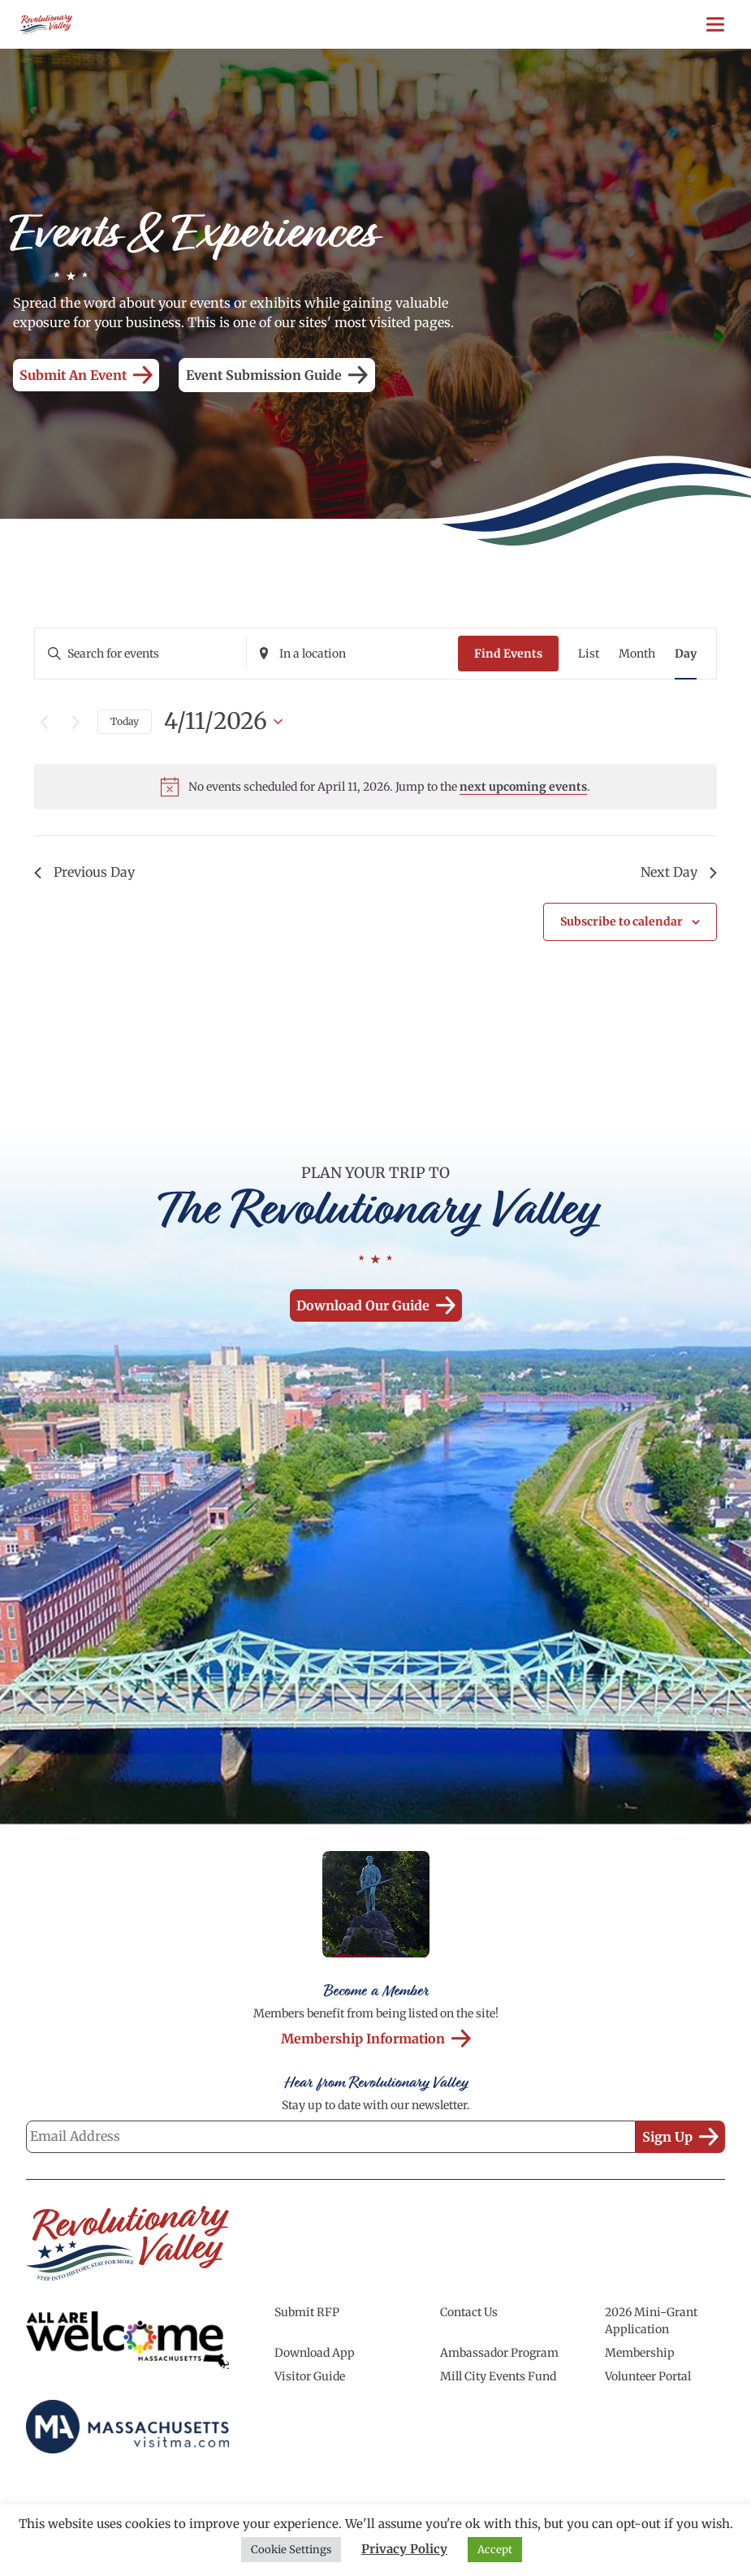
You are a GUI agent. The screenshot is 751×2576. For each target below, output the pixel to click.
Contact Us (469, 2312)
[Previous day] (44, 721)
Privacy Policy (404, 2549)
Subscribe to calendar (621, 921)
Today (124, 721)
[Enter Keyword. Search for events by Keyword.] (140, 654)
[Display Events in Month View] (637, 654)
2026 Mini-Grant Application (651, 2321)
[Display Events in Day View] (686, 654)
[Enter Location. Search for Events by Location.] (352, 654)
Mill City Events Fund (498, 2376)
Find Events (508, 653)
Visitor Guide (309, 2376)
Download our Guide (375, 1305)
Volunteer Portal (648, 2376)
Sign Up (680, 2137)
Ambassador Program (499, 2352)
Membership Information (376, 2038)
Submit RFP (306, 2312)
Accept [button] (494, 2550)
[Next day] (75, 721)
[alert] (375, 786)
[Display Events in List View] (588, 654)
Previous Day (84, 872)
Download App (314, 2352)
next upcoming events (523, 786)
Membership (640, 2352)
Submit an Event (86, 375)
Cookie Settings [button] (291, 2550)
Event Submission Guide (277, 375)
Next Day (679, 872)
